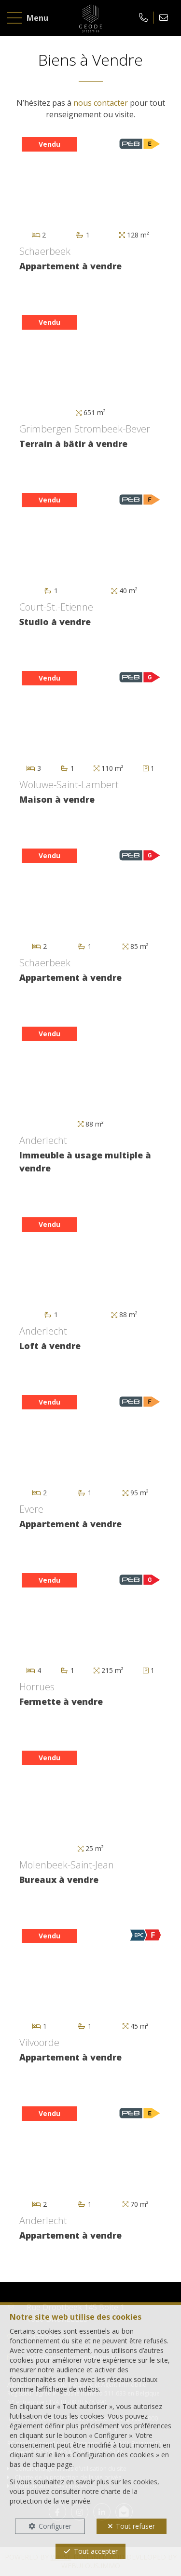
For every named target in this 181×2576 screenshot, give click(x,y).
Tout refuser (135, 2526)
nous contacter (100, 102)
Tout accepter (96, 2551)
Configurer (55, 2526)
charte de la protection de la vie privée (74, 2496)
